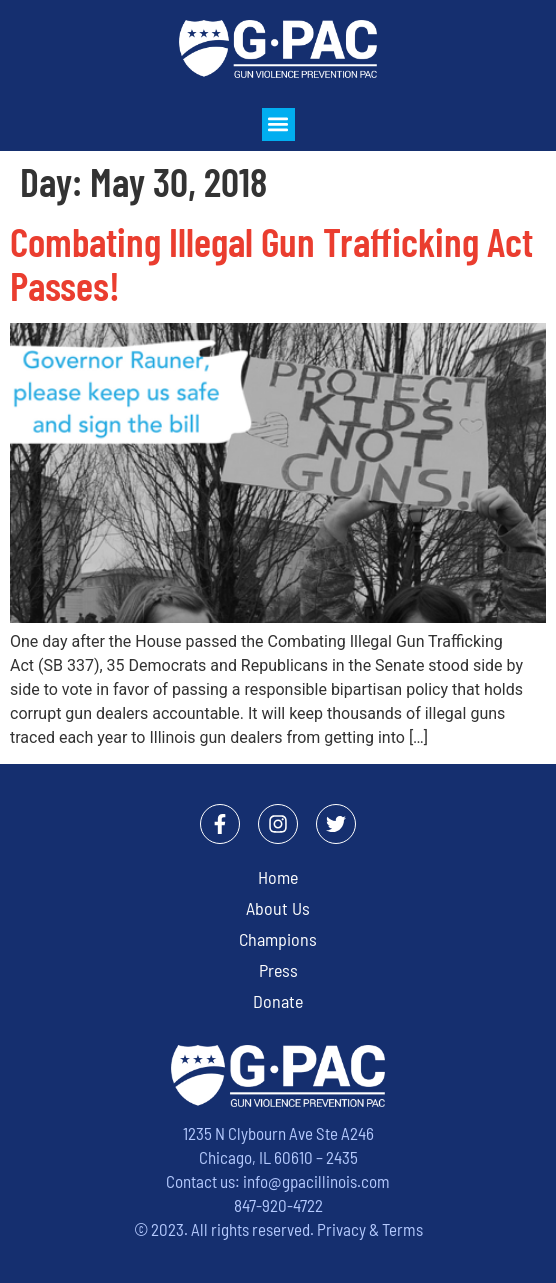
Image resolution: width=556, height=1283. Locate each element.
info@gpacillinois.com (316, 1181)
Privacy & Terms (370, 1229)
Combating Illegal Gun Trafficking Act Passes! (271, 263)
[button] (278, 124)
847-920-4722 (278, 1205)
